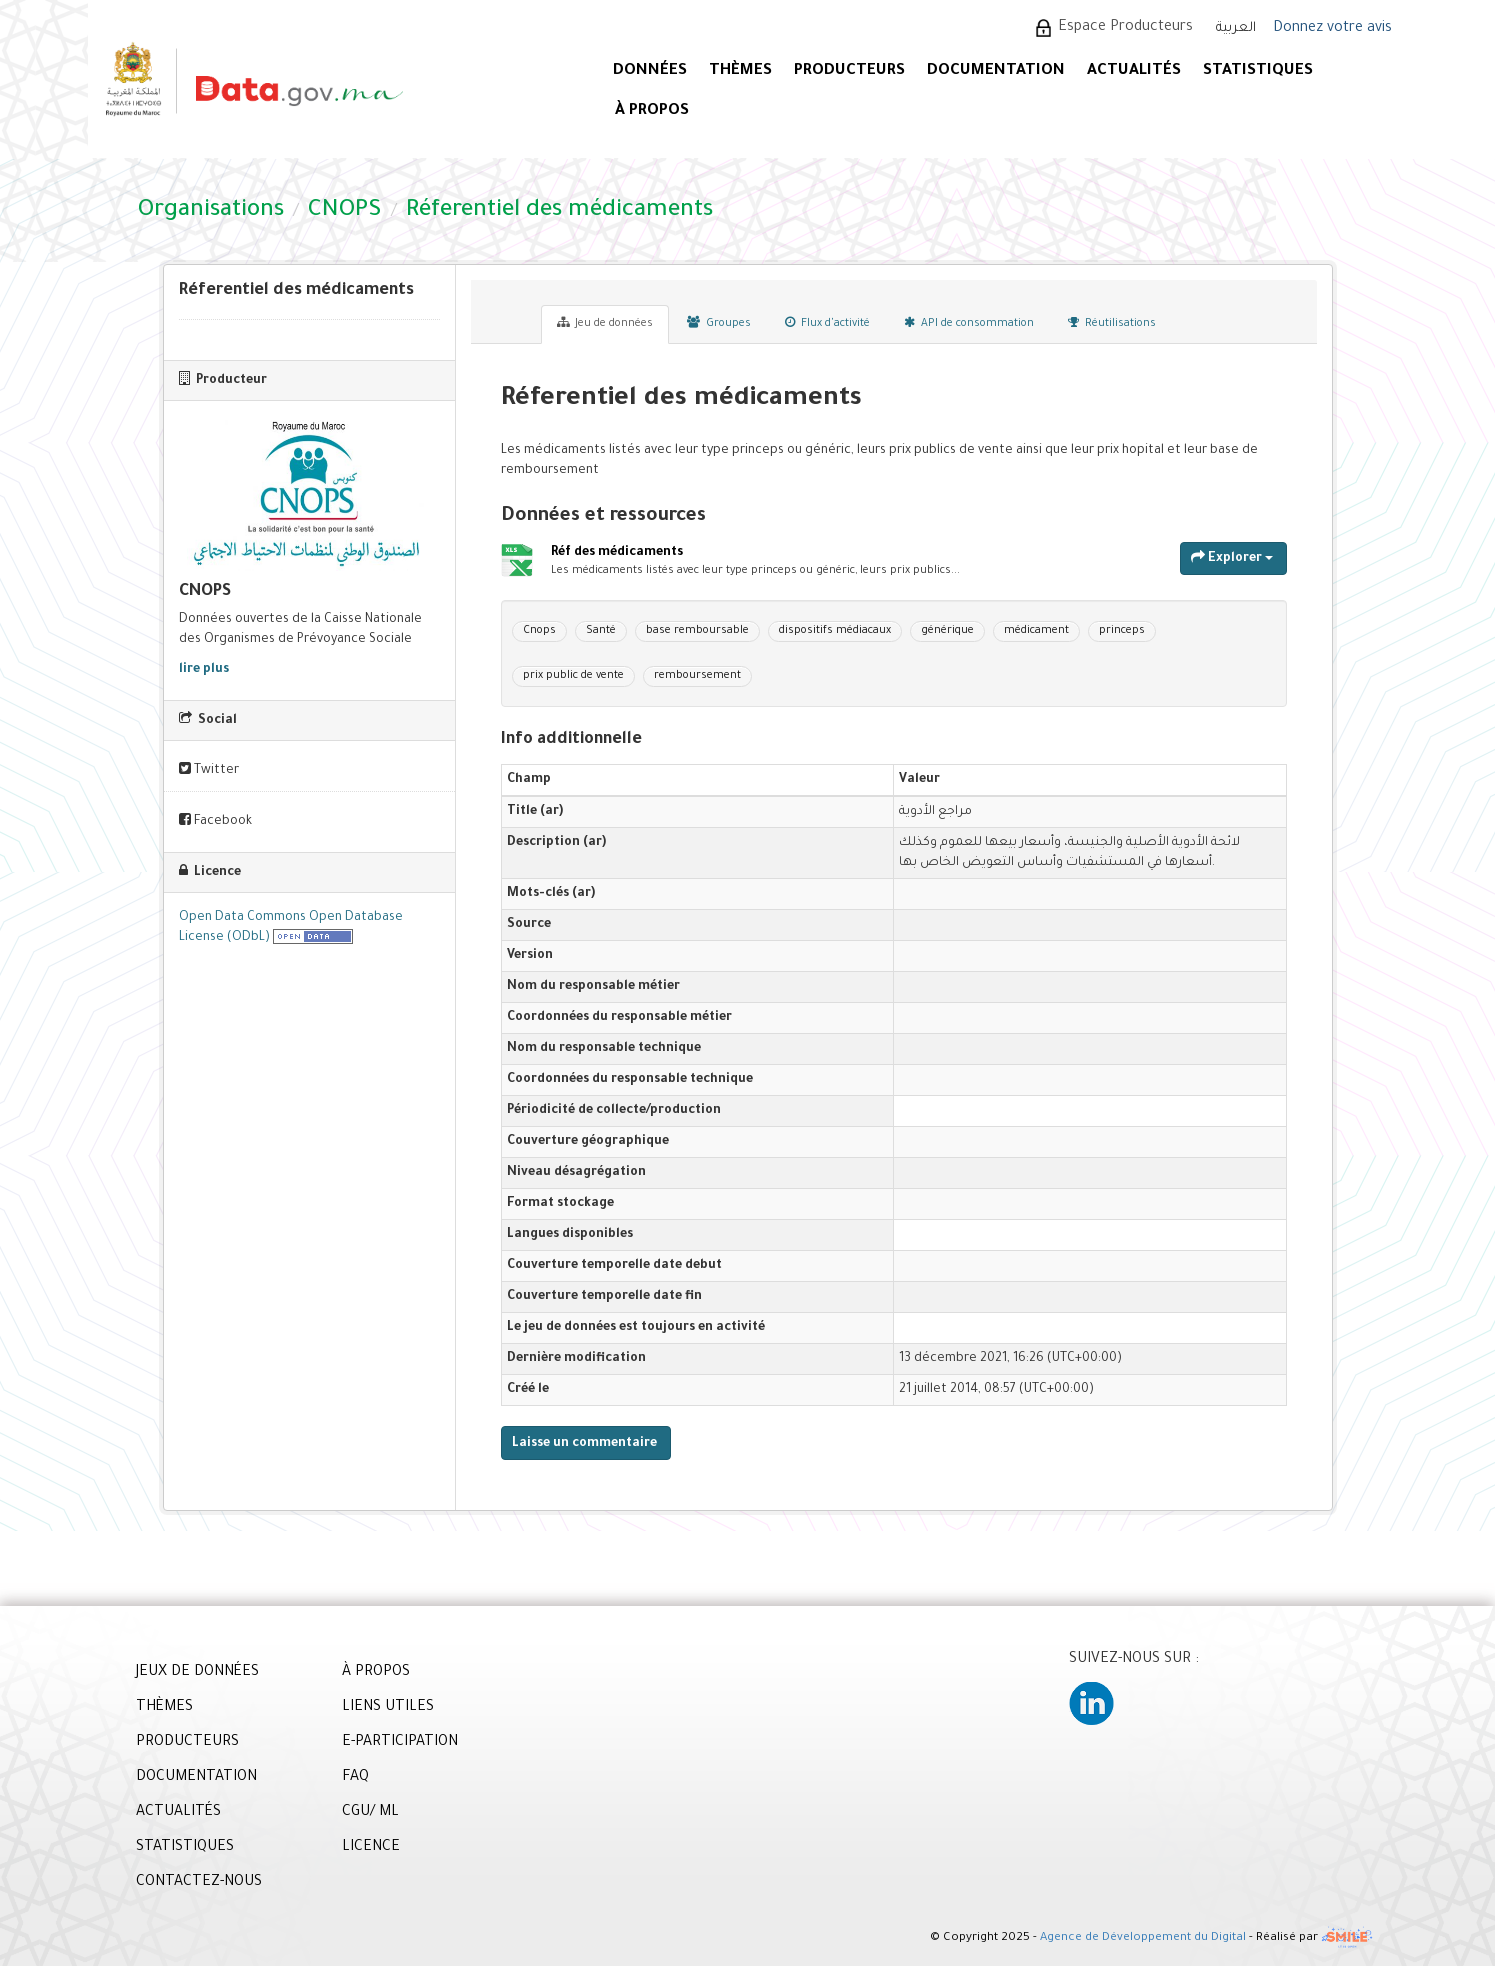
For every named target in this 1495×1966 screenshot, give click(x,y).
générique (947, 631)
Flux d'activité (827, 323)
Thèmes (740, 71)
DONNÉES (650, 71)
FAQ (355, 1778)
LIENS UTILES (388, 1708)
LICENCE (371, 1848)
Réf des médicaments (617, 553)
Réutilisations (1112, 323)
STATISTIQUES (1258, 71)
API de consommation (969, 323)
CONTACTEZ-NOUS (199, 1883)
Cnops (539, 631)
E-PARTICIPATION (400, 1743)
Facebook (215, 820)
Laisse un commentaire (584, 1444)
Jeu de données (605, 323)
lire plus (204, 670)
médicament (1036, 631)
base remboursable (697, 631)
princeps (1122, 631)
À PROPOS (652, 111)
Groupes (719, 323)
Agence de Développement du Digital (1143, 1938)
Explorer (1232, 557)
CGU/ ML (370, 1813)
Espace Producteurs (1125, 28)
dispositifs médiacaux (835, 631)
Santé (601, 631)
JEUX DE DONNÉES (197, 1673)
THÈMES (164, 1708)
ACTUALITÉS (1134, 71)
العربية (1236, 28)
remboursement (697, 676)
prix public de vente (573, 676)
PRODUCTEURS (849, 71)
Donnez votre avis (1332, 29)
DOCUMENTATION (996, 71)
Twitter (209, 769)
